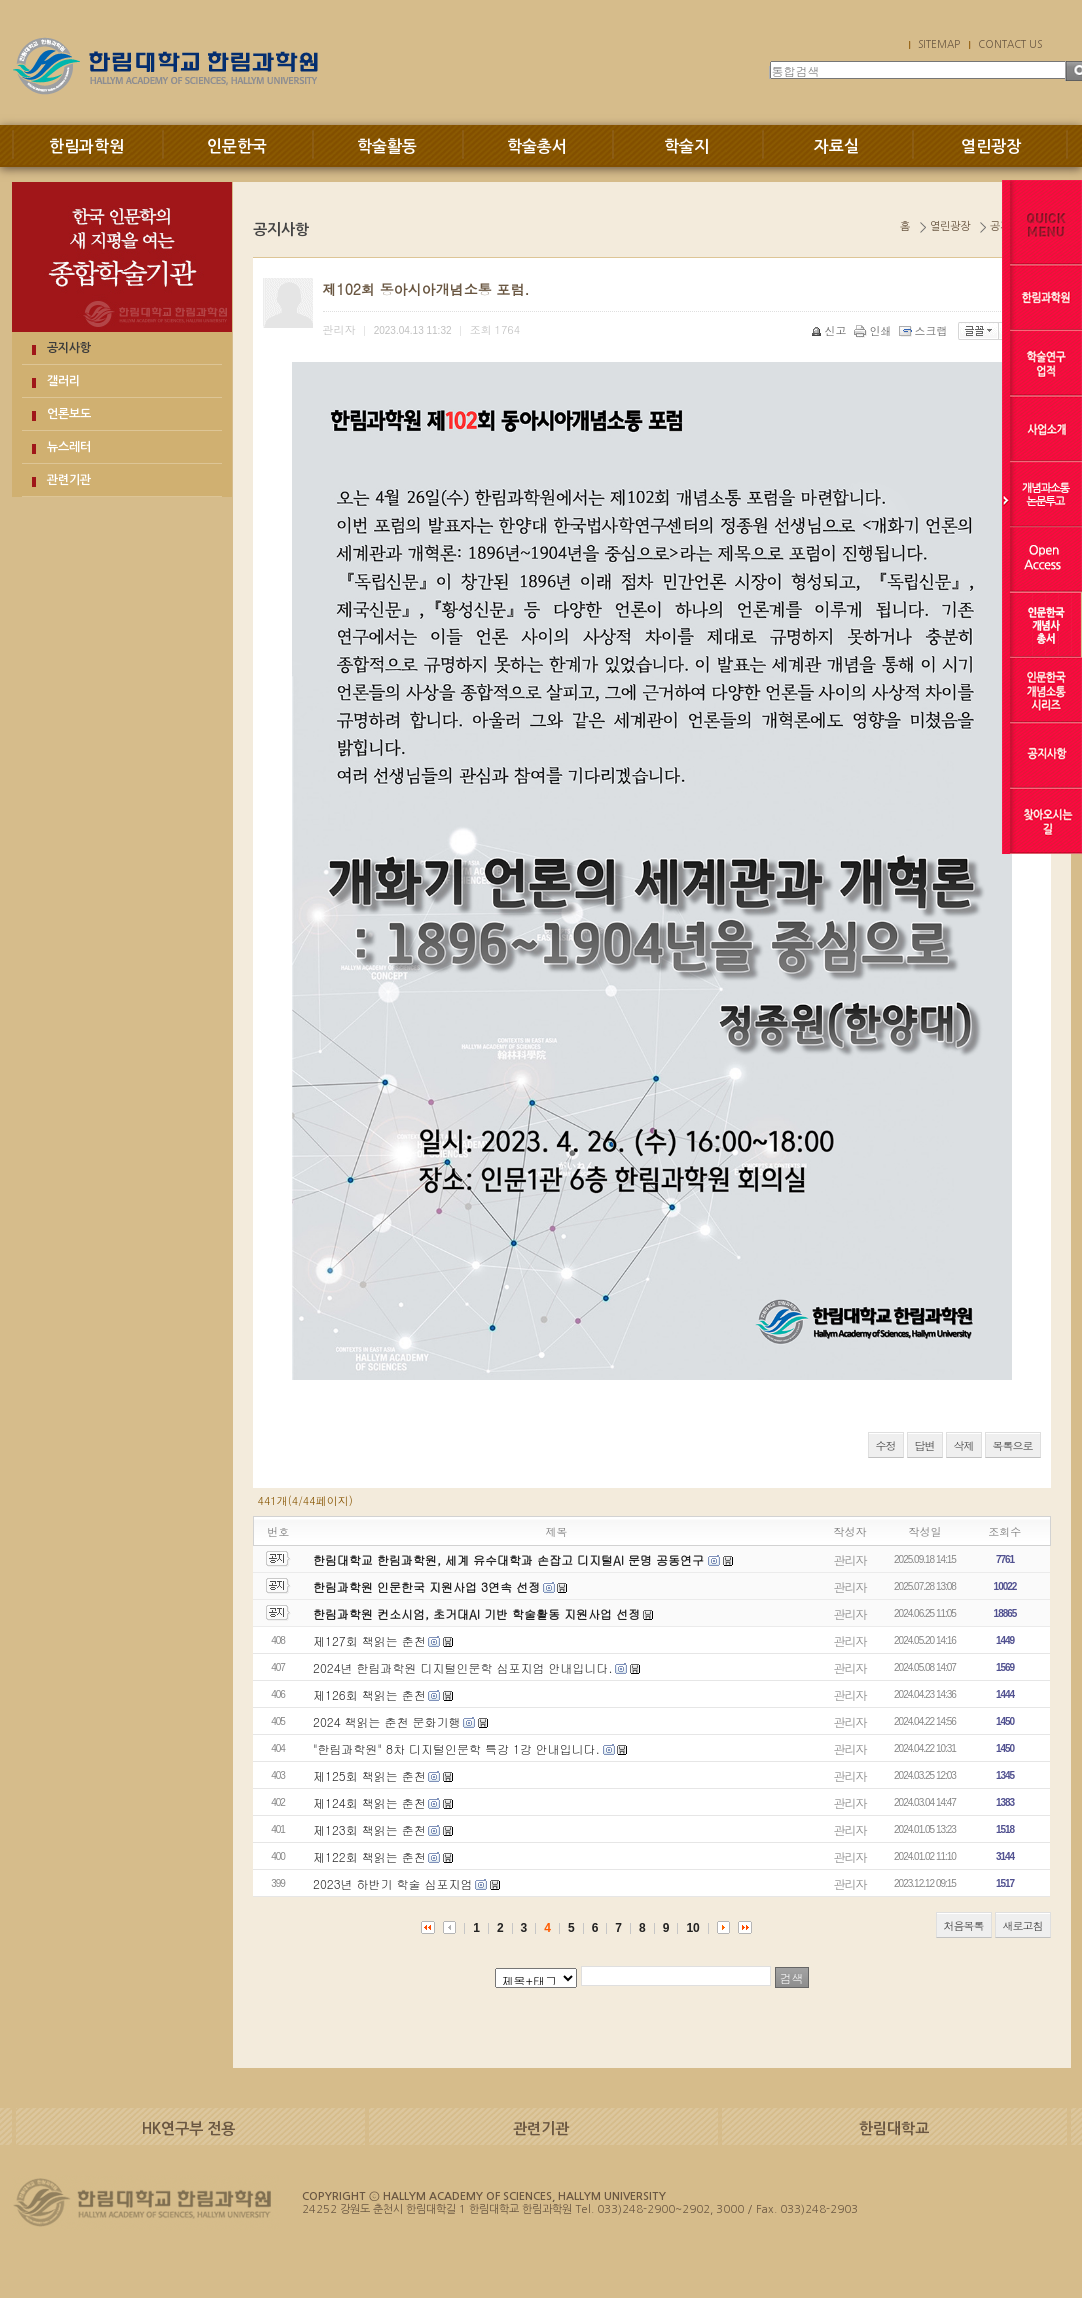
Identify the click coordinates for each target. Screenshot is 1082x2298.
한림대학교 (894, 2128)
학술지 (686, 146)
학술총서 (537, 146)
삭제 (964, 1445)
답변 (925, 1445)
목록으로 (1013, 1445)
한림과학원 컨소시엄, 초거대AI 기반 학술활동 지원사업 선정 (476, 1613)
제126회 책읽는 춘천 (369, 1694)
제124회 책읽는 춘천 (369, 1802)
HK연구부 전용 (188, 2128)
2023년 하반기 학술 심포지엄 (393, 1883)
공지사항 (69, 348)
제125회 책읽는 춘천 (369, 1775)
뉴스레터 (69, 447)
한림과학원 (86, 146)
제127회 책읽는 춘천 (369, 1640)
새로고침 (1023, 1925)
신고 (830, 330)
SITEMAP (939, 44)
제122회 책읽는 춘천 (369, 1856)
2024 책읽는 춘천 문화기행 (387, 1721)
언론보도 (69, 414)
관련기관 (69, 480)
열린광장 (991, 146)
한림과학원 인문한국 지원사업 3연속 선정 (426, 1586)
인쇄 (874, 330)
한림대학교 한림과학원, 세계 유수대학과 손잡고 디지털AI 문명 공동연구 (510, 1559)
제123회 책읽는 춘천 (369, 1829)
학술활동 (387, 146)
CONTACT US (1010, 44)
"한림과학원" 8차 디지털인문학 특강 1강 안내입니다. (456, 1748)
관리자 (850, 1559)
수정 (886, 1445)
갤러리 (63, 381)
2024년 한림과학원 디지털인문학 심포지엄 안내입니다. (463, 1667)
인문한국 (237, 146)
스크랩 (925, 330)
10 (692, 1928)
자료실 (836, 146)
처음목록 (964, 1925)
